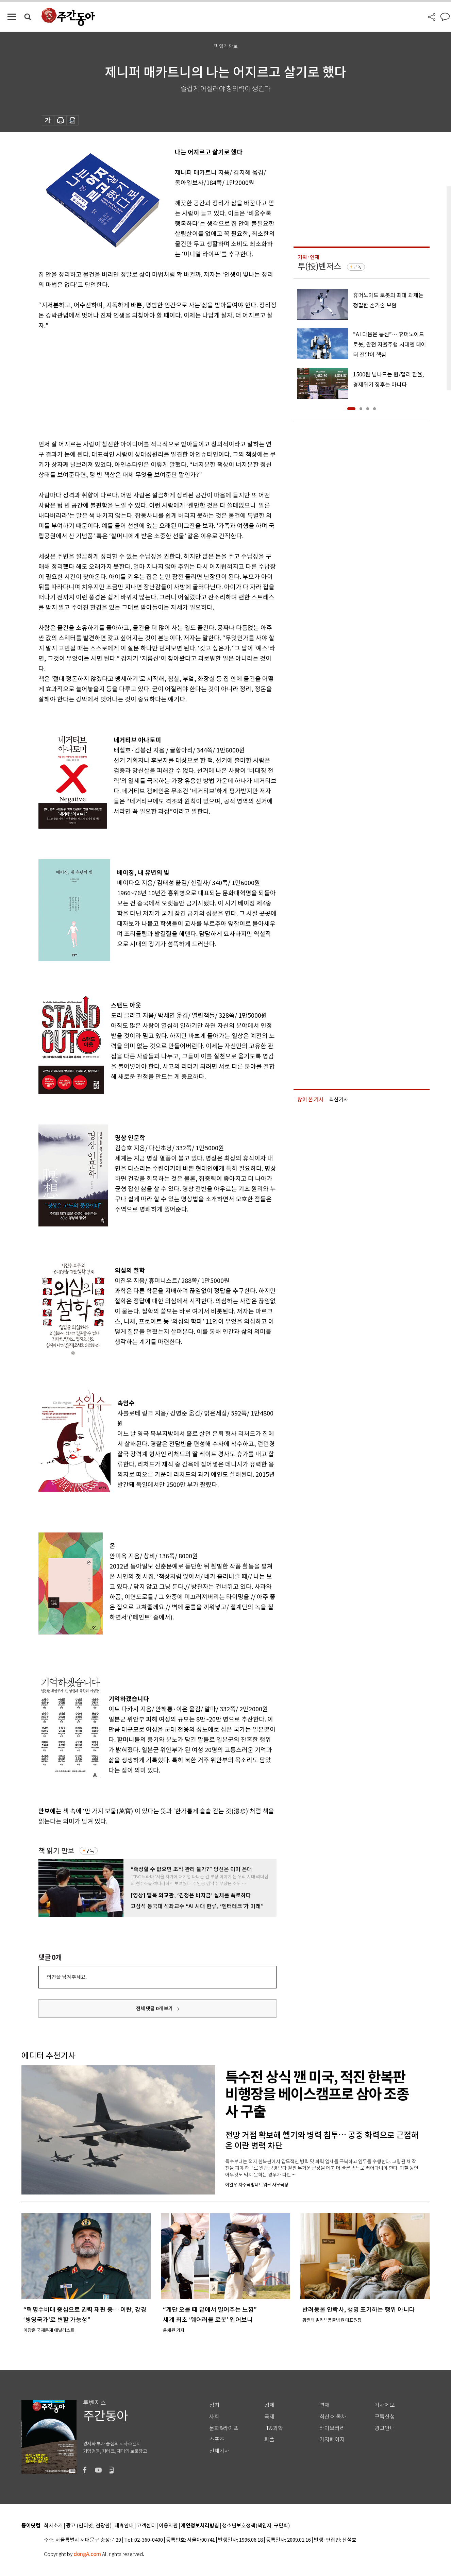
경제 (269, 2405)
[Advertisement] (140, 383)
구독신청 (384, 2416)
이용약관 (168, 2526)
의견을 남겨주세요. (67, 1977)
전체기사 (219, 2451)
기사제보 (384, 2405)
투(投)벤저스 (319, 266)
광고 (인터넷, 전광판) (89, 2526)
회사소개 (53, 2526)
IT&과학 (273, 2428)
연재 (324, 2405)
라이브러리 (332, 2428)
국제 (269, 2416)
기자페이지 (332, 2439)
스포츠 (216, 2439)
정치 (214, 2405)
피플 (269, 2439)
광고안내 (384, 2428)
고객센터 (146, 2526)
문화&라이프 (223, 2428)
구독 (89, 1851)
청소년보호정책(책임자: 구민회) (256, 2526)
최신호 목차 (332, 2416)
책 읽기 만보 (56, 1850)
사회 (214, 2416)
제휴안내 (124, 2526)
